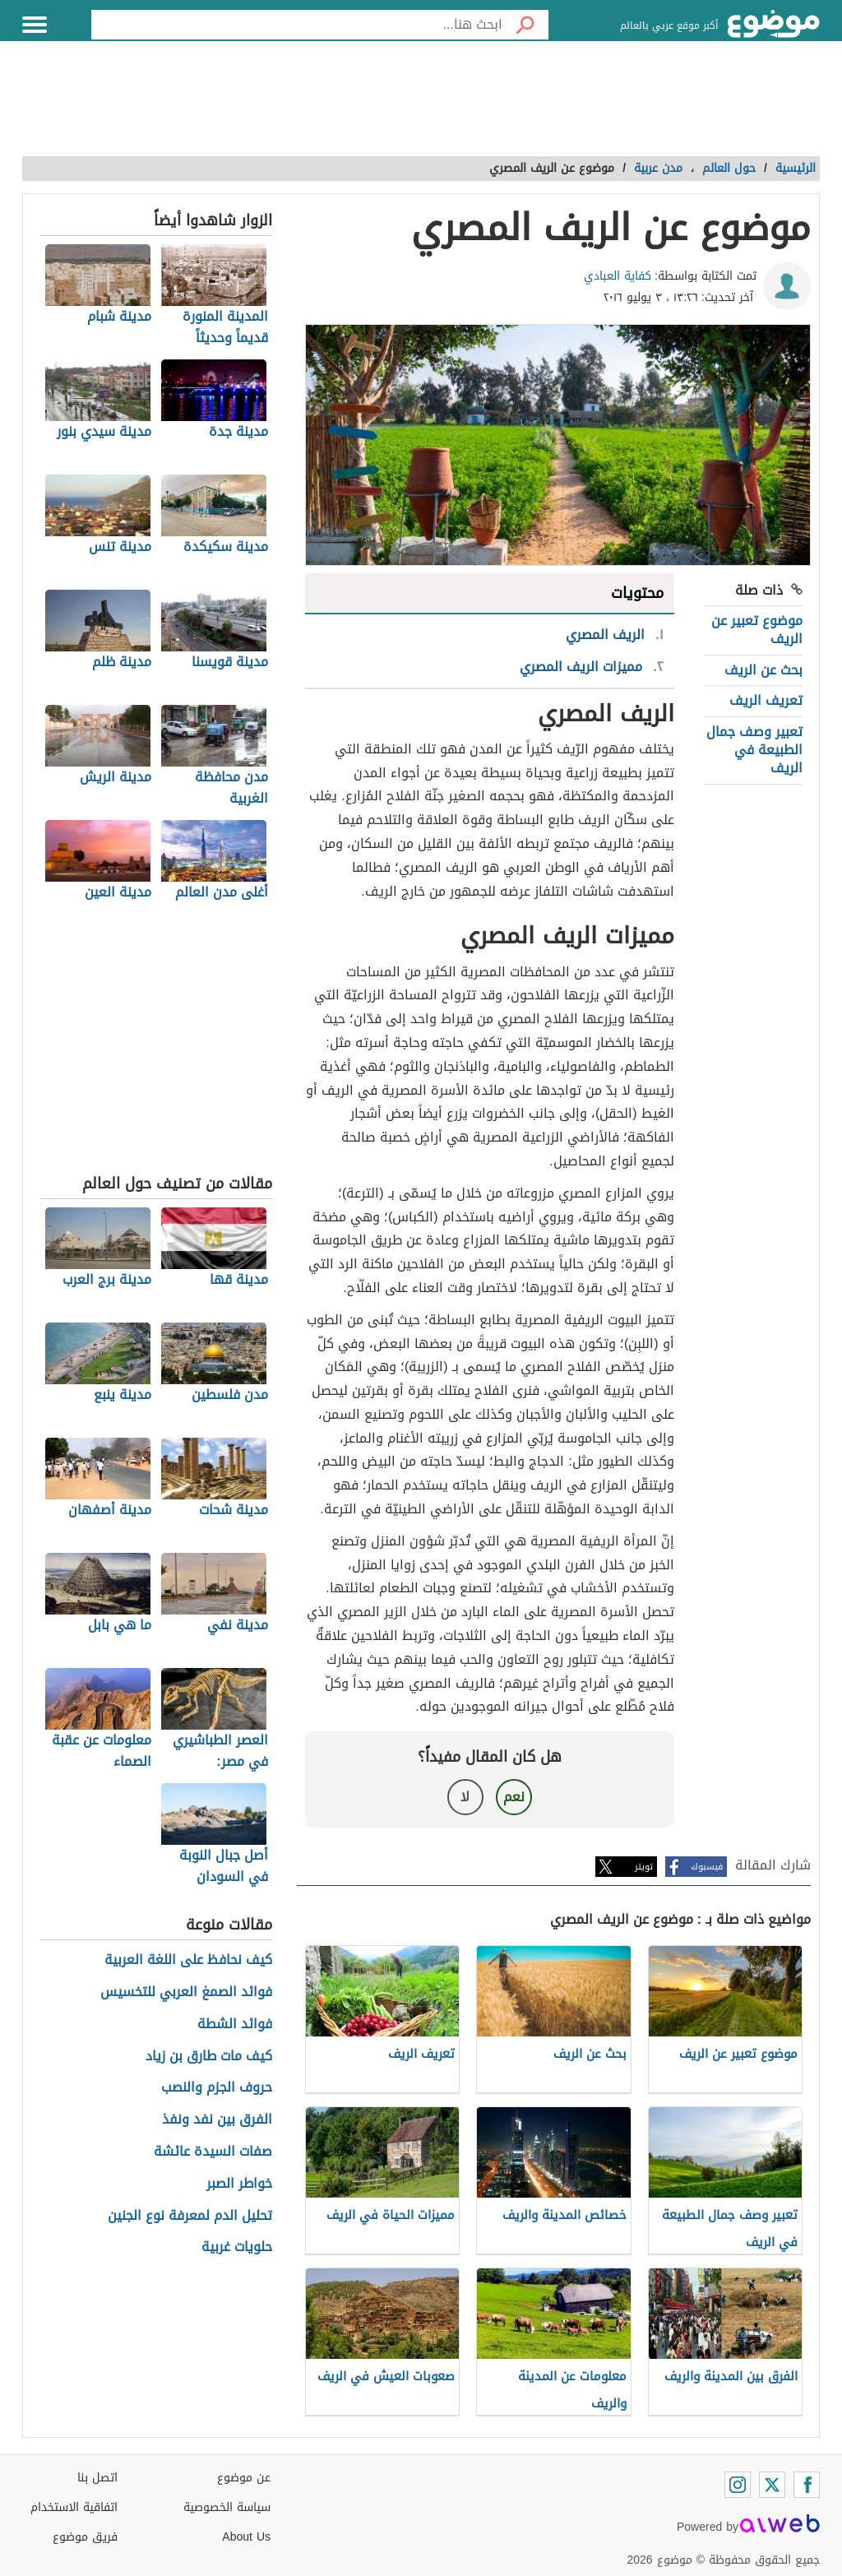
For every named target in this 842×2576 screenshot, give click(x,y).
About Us (246, 2537)
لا (465, 1796)
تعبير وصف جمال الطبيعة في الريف (754, 750)
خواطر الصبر (239, 2184)
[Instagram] (737, 2485)
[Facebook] (806, 2485)
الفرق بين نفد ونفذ (217, 2120)
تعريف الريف (766, 700)
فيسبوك (707, 1866)
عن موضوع (244, 2478)
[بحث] (525, 24)
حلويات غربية (236, 2247)
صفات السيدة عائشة (213, 2152)
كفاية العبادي (617, 276)
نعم (514, 1796)
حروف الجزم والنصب (216, 2088)
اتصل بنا (97, 2478)
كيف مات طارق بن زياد (209, 2057)
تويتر (644, 1866)
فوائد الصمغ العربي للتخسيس (186, 1992)
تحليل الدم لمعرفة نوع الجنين (190, 2216)
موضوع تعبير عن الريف (757, 629)
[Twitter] (772, 2485)
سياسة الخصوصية (227, 2507)
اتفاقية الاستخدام (74, 2507)
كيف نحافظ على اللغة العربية (188, 1960)
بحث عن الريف (763, 670)
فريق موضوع (85, 2537)
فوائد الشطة (234, 2024)
